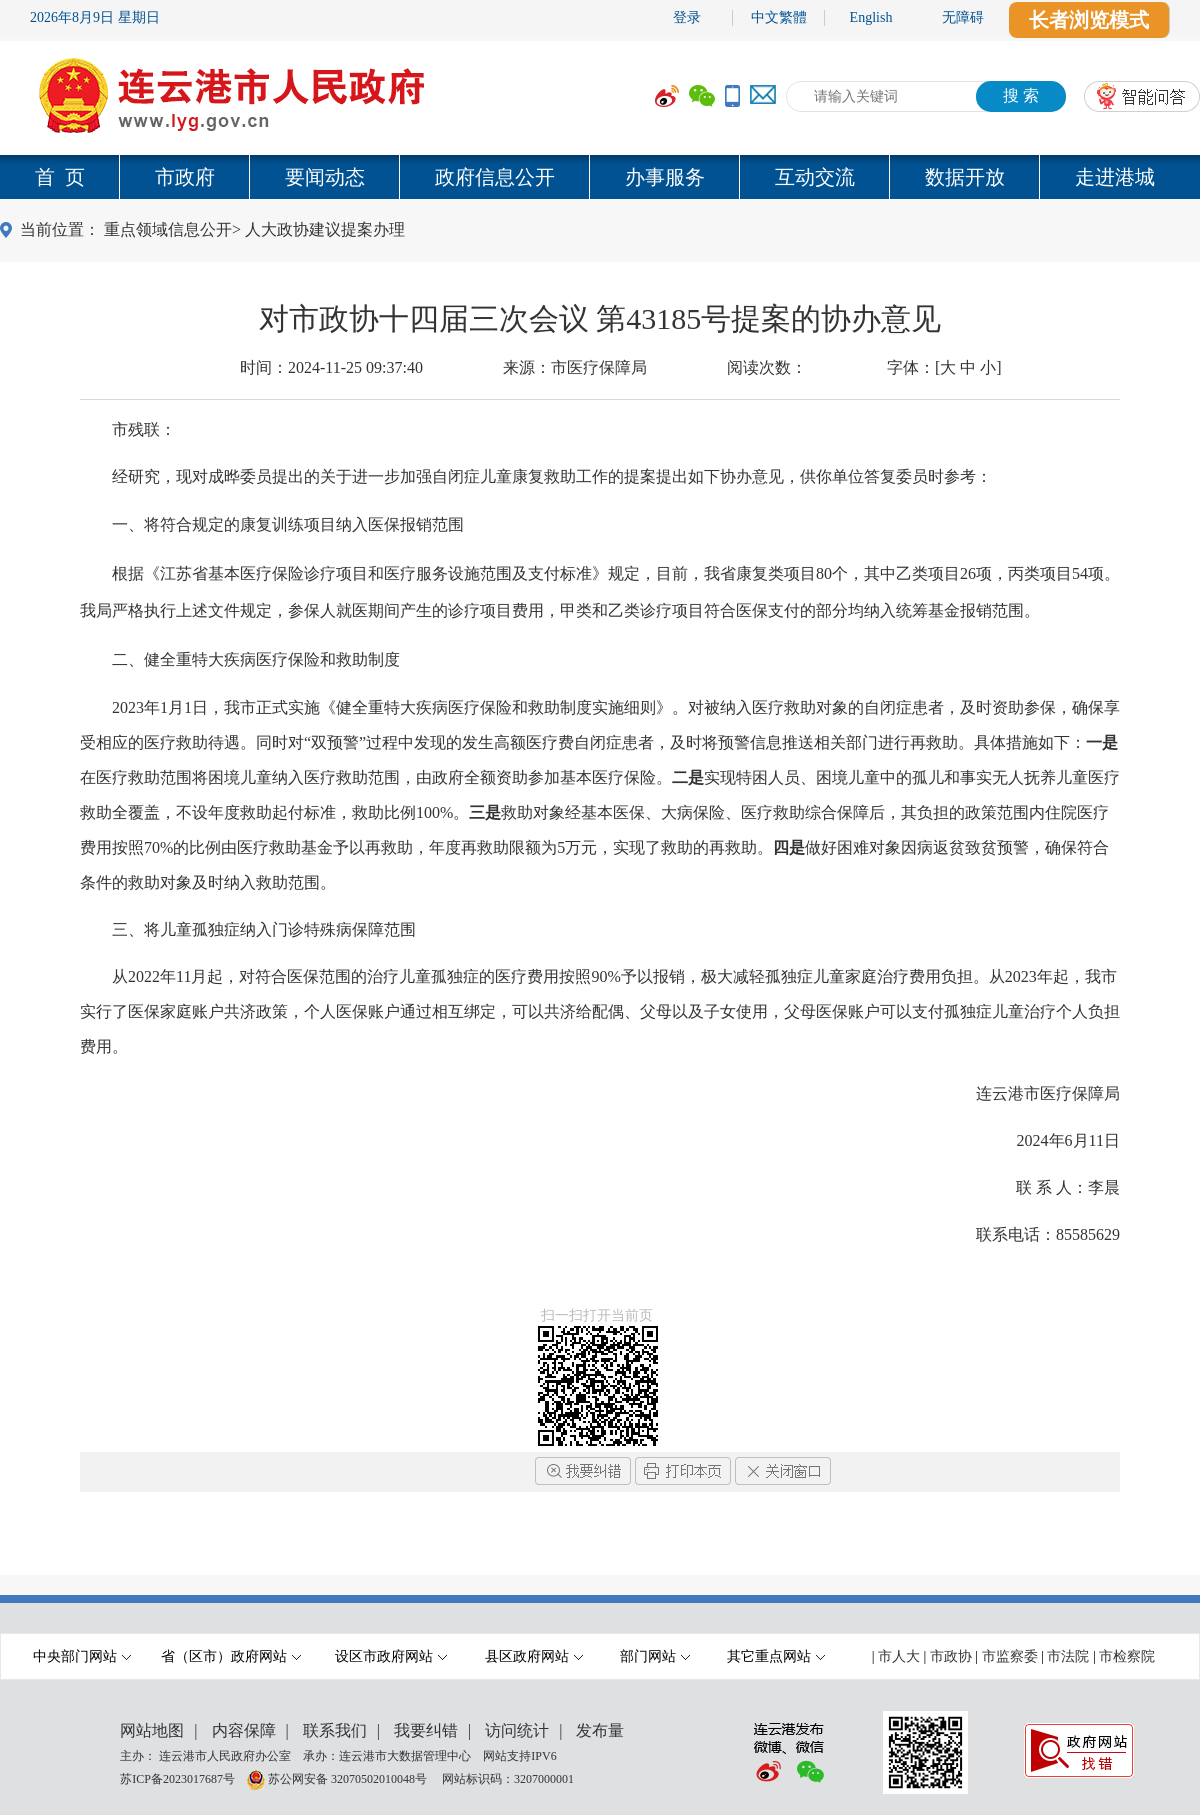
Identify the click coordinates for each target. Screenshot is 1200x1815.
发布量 (600, 1730)
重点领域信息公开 (168, 229)
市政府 (185, 177)
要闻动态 (325, 177)
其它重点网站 (776, 1656)
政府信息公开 (495, 177)
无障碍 (963, 17)
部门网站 (655, 1656)
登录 (687, 17)
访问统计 (517, 1730)
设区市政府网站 (391, 1656)
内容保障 (244, 1730)
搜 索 (1021, 95)
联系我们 (335, 1730)
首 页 (60, 177)
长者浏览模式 (1089, 20)
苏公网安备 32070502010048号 (349, 1778)
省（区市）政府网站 (231, 1656)
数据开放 (965, 177)
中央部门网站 (82, 1656)
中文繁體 (779, 17)
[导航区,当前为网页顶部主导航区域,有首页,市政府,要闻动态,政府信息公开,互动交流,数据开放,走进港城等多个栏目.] (600, 177)
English (871, 17)
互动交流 (815, 177)
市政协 (951, 1656)
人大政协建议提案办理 (325, 229)
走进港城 (1115, 177)
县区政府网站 (534, 1656)
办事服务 (665, 177)
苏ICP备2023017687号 (177, 1778)
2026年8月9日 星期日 (95, 17)
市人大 (899, 1656)
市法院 (1068, 1656)
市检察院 (1127, 1656)
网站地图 (152, 1730)
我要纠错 (426, 1730)
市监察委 (1010, 1656)
